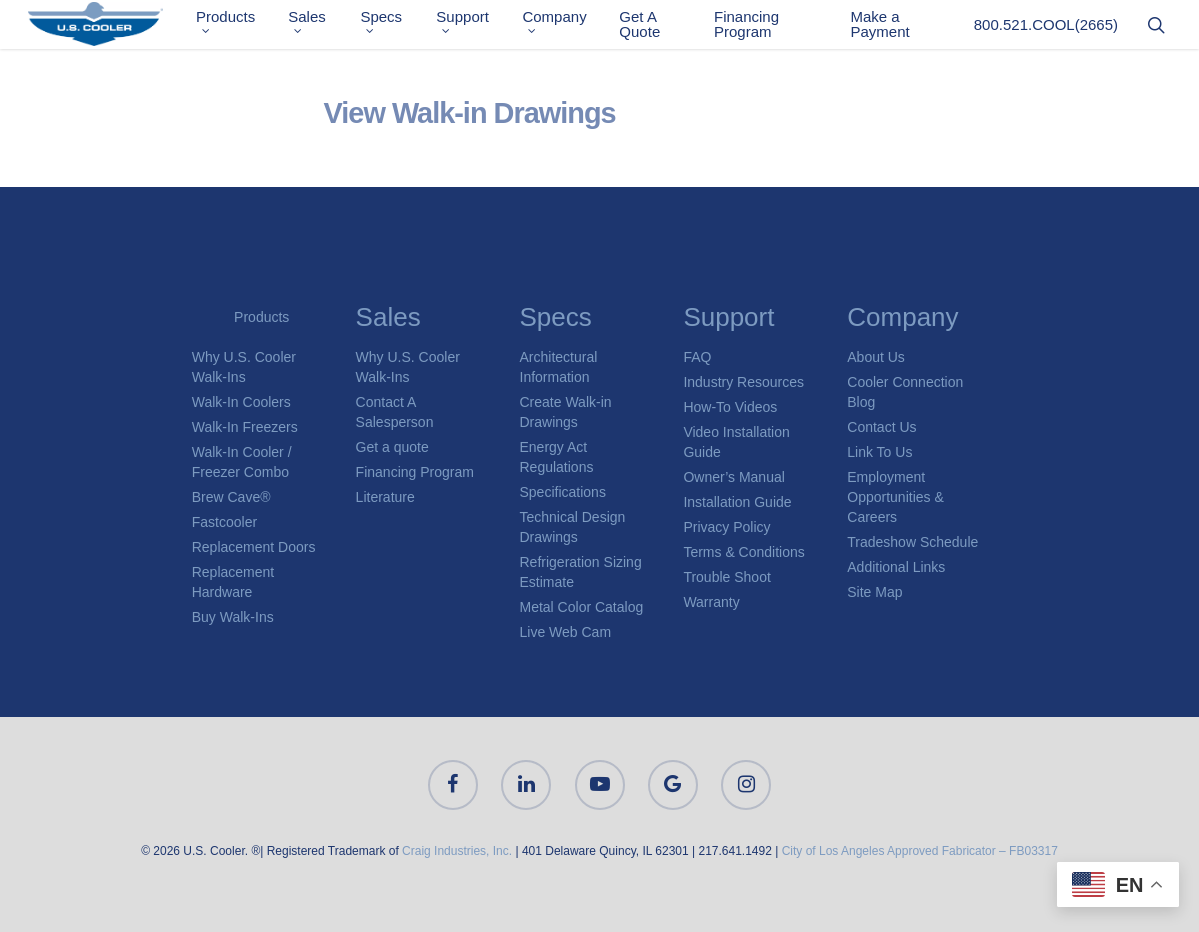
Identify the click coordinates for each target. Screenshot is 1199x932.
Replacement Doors (254, 547)
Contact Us (881, 427)
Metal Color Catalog (582, 607)
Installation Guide (737, 502)
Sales (322, 25)
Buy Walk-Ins (233, 617)
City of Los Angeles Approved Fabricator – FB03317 (920, 851)
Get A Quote (647, 28)
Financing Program (752, 28)
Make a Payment (882, 28)
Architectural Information (559, 367)
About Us (876, 357)
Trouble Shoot (726, 577)
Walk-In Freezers (245, 427)
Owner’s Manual (733, 477)
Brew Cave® (231, 497)
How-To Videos (730, 407)
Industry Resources (743, 382)
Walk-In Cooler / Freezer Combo (242, 462)
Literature (385, 497)
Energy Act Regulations (557, 457)
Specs (395, 25)
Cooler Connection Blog (905, 392)
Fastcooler (224, 522)
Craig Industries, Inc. (457, 851)
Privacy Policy (726, 527)
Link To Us (879, 452)
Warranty (711, 602)
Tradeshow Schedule (912, 542)
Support (474, 25)
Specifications (563, 492)
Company (564, 25)
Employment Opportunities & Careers (895, 497)
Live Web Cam (566, 632)
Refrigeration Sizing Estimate (581, 572)
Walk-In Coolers (241, 402)
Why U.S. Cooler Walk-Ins (244, 367)
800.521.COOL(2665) (1046, 28)
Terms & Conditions (743, 552)
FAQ (697, 357)
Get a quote (392, 447)
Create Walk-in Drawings (566, 412)
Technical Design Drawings (573, 527)
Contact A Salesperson (395, 412)
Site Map (874, 592)
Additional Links (896, 567)
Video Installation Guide (736, 442)
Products (242, 25)
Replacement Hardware (233, 582)
